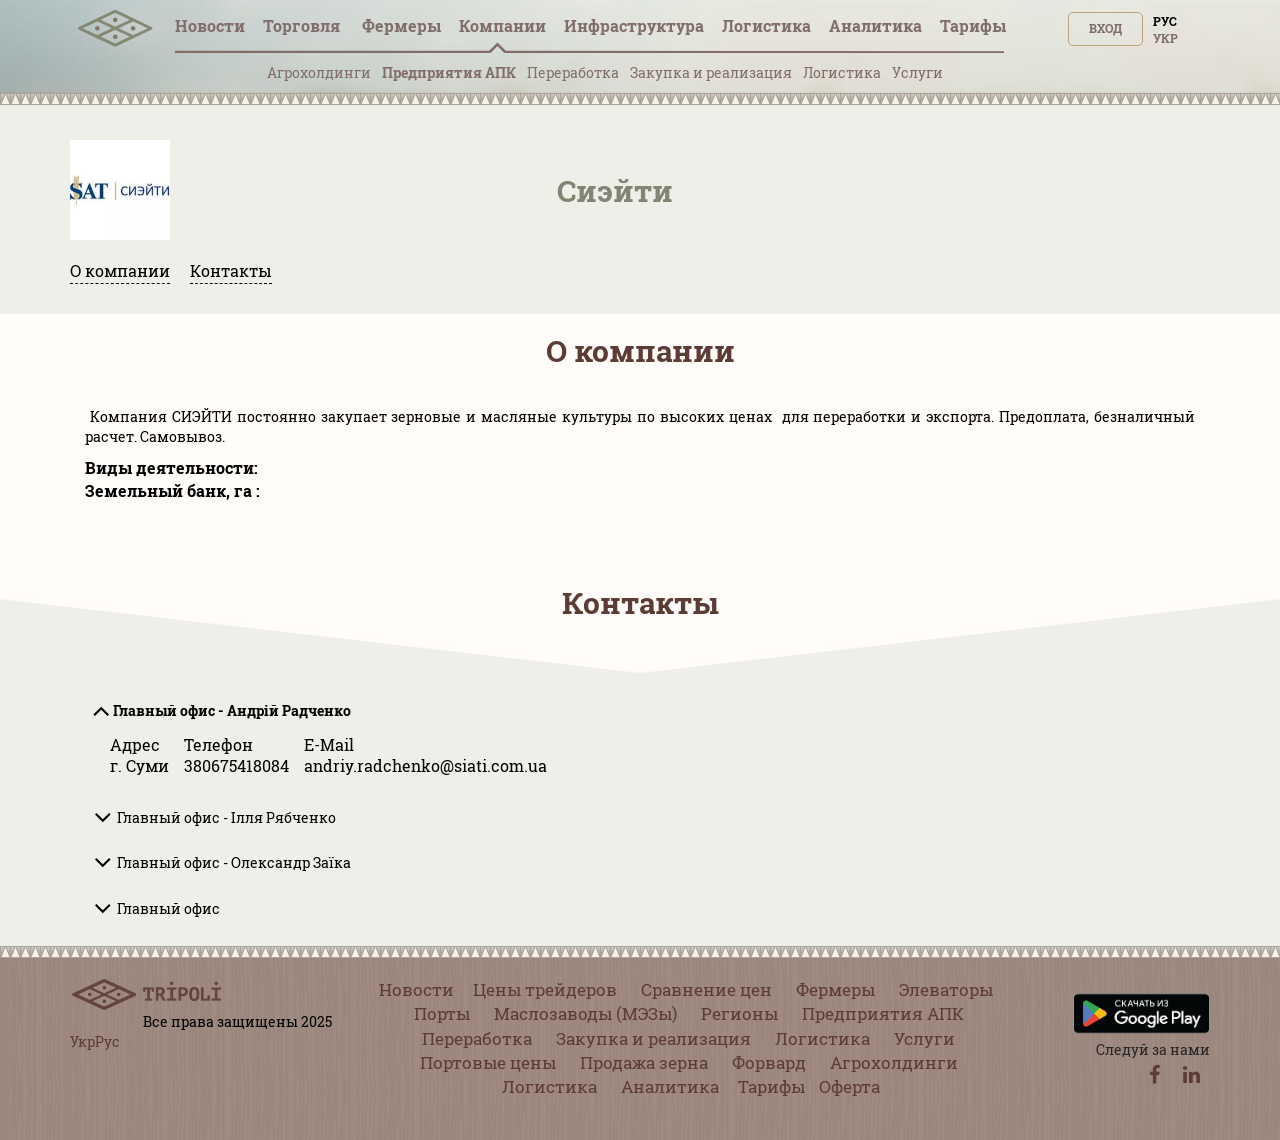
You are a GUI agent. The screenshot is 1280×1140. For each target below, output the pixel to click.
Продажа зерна (644, 1062)
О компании (120, 270)
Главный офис (168, 908)
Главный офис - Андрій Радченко (232, 710)
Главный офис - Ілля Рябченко (226, 817)
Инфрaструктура (634, 25)
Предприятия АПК (449, 72)
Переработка (573, 72)
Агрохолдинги (319, 72)
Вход (1105, 28)
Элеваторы (946, 989)
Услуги (917, 72)
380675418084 (236, 765)
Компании (502, 25)
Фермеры (401, 25)
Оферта (849, 1086)
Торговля (303, 25)
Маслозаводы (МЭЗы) (585, 1013)
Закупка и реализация (711, 72)
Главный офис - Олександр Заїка (234, 862)
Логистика (766, 25)
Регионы (739, 1013)
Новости (210, 25)
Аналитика (875, 25)
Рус (1165, 21)
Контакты (231, 270)
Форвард (769, 1062)
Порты (442, 1013)
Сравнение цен (706, 989)
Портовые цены (488, 1062)
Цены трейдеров (545, 989)
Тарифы (973, 25)
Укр (1165, 38)
